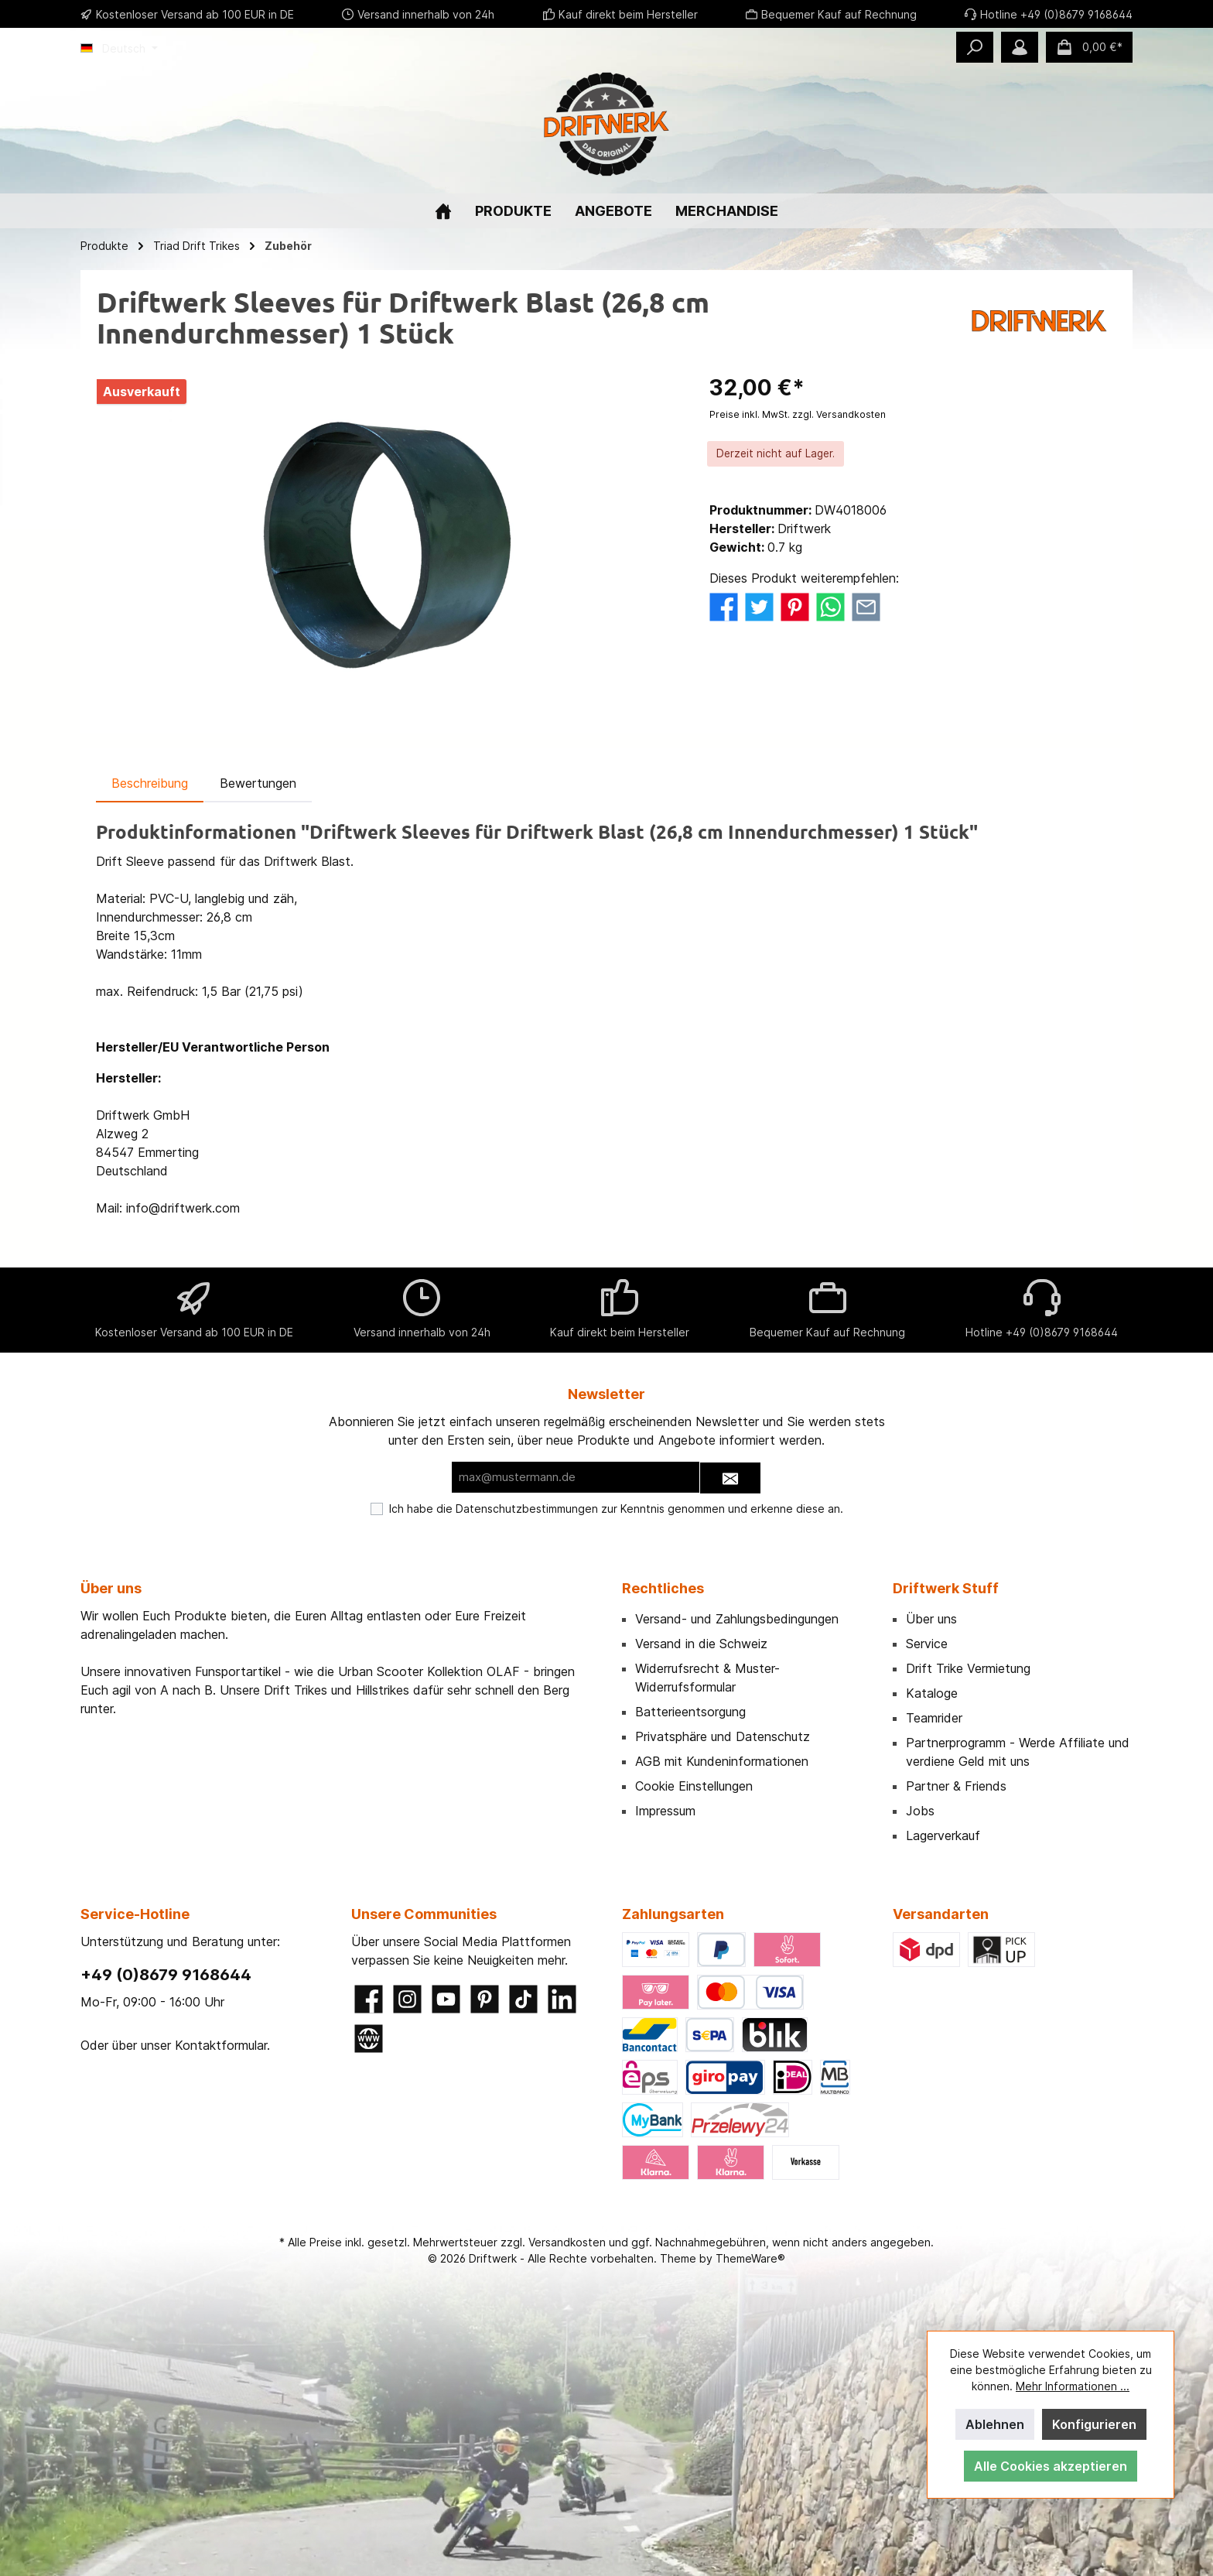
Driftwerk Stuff (946, 1588)
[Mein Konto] (1019, 47)
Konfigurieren (1094, 2424)
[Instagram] (407, 1999)
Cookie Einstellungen (694, 1786)
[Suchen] (974, 47)
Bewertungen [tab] (258, 783)
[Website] (368, 2038)
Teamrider (934, 1718)
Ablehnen (994, 2424)
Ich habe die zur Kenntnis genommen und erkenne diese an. (616, 1508)
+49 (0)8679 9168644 (165, 1974)
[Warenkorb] (1089, 47)
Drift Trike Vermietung (968, 1668)
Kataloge (932, 1693)
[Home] (443, 210)
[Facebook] (368, 1999)
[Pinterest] (484, 1999)
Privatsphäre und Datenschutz (722, 1736)
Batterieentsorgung (690, 1711)
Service (927, 1643)
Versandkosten (567, 2242)
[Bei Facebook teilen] (723, 605)
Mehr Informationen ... (1072, 2386)
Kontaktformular (221, 2045)
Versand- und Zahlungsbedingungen (737, 1619)
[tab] (149, 783)
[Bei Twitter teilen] (759, 605)
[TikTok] (523, 1999)
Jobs (920, 1810)
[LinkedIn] (562, 1999)
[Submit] (730, 1478)
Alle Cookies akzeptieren (1050, 2466)
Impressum (665, 1810)
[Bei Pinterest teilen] (794, 605)
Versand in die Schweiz (701, 1643)
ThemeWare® (750, 2258)
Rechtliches (663, 1588)
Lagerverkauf (943, 1835)
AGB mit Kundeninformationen (721, 1761)
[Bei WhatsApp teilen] (830, 605)
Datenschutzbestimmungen (527, 1508)
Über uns (931, 1619)
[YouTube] (446, 1999)
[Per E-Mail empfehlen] (866, 605)
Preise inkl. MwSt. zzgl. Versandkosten (797, 414)
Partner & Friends (956, 1786)
